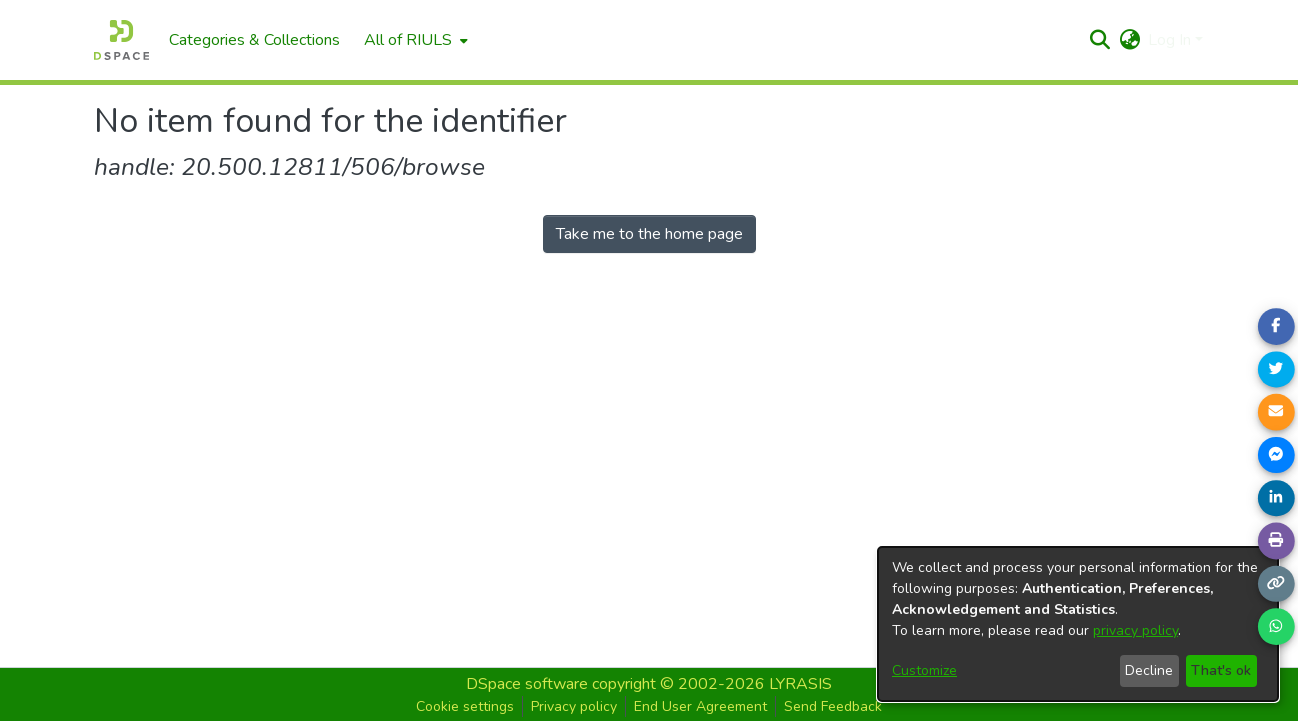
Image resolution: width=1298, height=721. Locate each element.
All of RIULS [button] (408, 40)
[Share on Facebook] (1276, 326)
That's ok (1221, 670)
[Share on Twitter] (1276, 369)
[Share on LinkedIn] (1276, 498)
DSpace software (527, 684)
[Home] (121, 40)
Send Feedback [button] (833, 706)
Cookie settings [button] (465, 706)
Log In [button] (1171, 40)
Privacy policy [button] (574, 706)
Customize (924, 670)
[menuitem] (414, 40)
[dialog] (1078, 624)
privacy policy (1135, 630)
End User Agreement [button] (700, 706)
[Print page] (1276, 541)
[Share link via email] (1276, 412)
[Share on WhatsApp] (1276, 627)
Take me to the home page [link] (649, 234)
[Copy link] (1276, 584)
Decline (1149, 670)
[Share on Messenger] (1276, 455)
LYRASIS (800, 684)
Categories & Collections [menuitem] (254, 40)
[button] (1099, 40)
